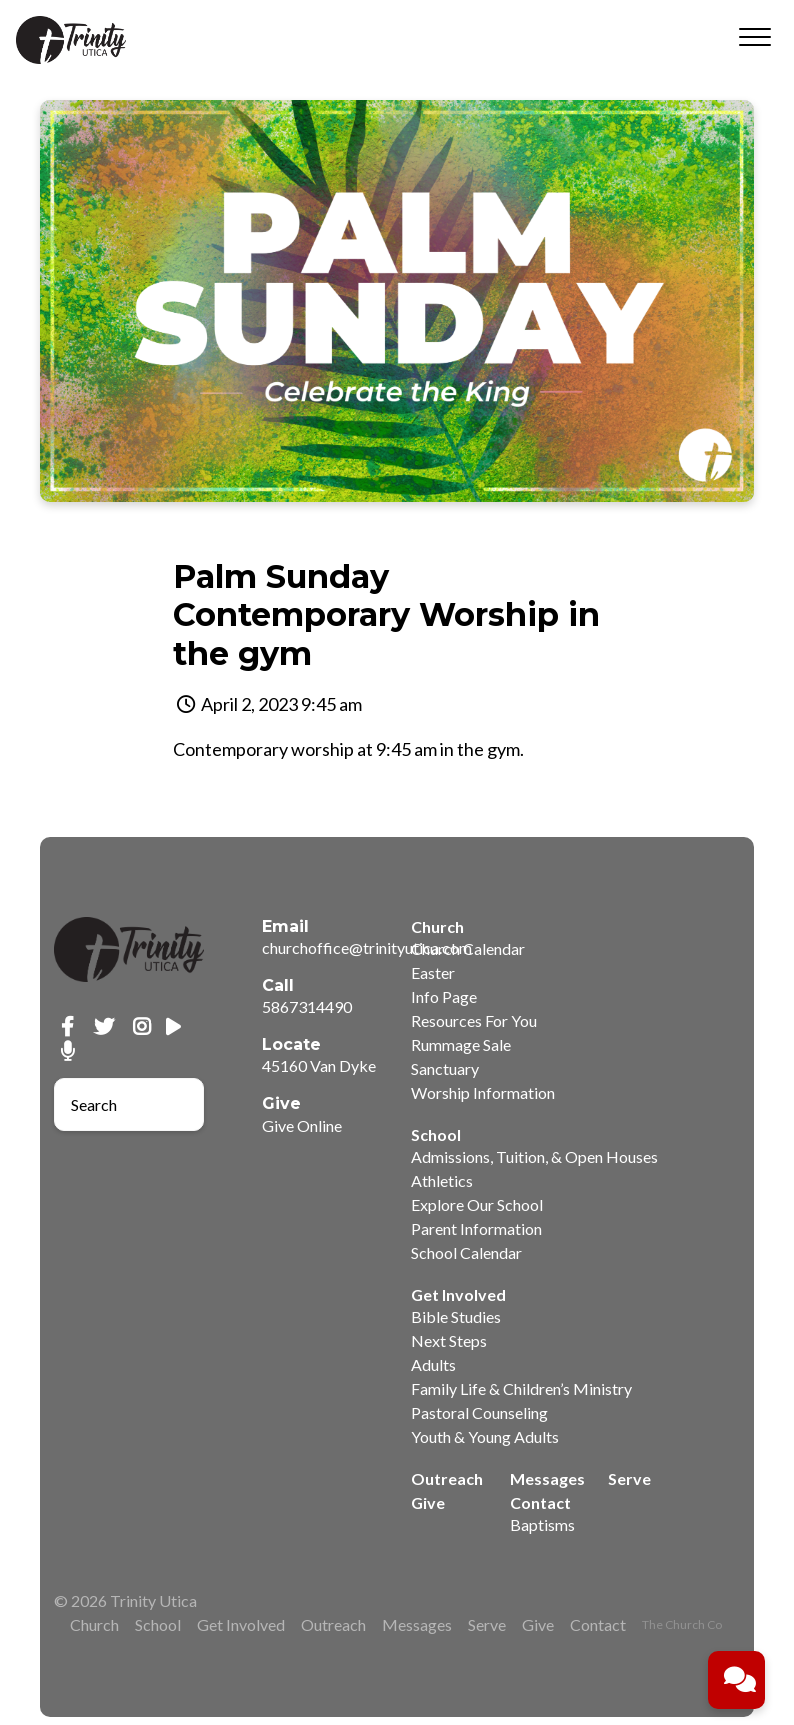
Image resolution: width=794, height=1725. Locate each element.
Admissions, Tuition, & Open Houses (534, 1156)
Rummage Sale (461, 1044)
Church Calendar (468, 948)
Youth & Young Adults (485, 1436)
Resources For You (474, 1020)
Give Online (302, 1125)
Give (428, 1502)
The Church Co (682, 1624)
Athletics (442, 1180)
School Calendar (466, 1252)
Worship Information (483, 1092)
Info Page (444, 996)
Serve (629, 1478)
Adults (433, 1364)
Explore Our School (477, 1204)
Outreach (447, 1478)
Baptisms (542, 1524)
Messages (547, 1478)
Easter (433, 972)
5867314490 (307, 1006)
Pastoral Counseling (479, 1412)
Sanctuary (445, 1068)
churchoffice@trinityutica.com (367, 947)
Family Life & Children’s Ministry (521, 1388)
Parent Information (476, 1228)
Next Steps (449, 1340)
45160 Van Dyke (319, 1065)
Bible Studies (456, 1316)
